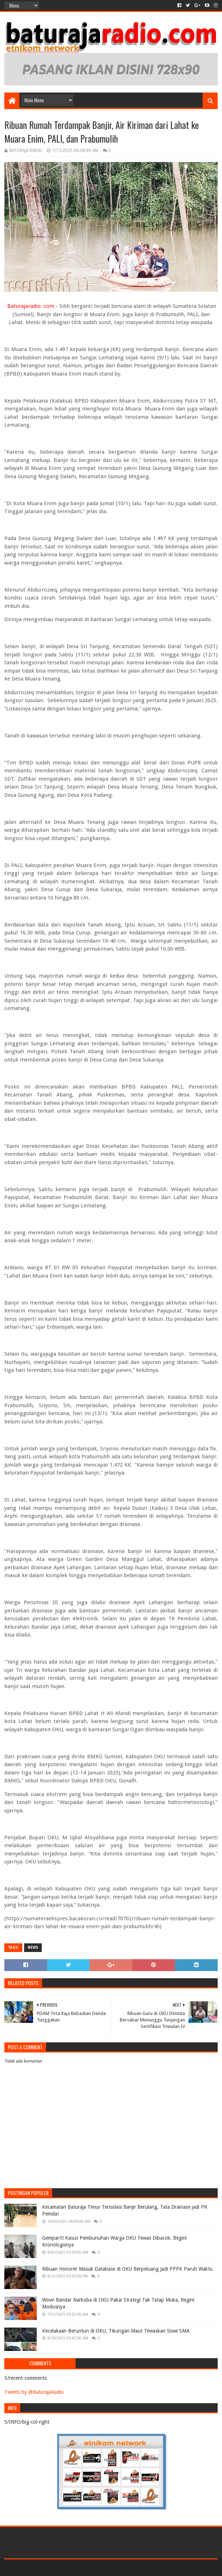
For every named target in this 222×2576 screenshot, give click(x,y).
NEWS (33, 1947)
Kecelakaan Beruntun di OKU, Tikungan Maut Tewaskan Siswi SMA (116, 2331)
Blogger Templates (85, 2567)
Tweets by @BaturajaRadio (34, 2392)
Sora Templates (44, 2567)
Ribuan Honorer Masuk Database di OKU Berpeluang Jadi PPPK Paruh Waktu (127, 2269)
